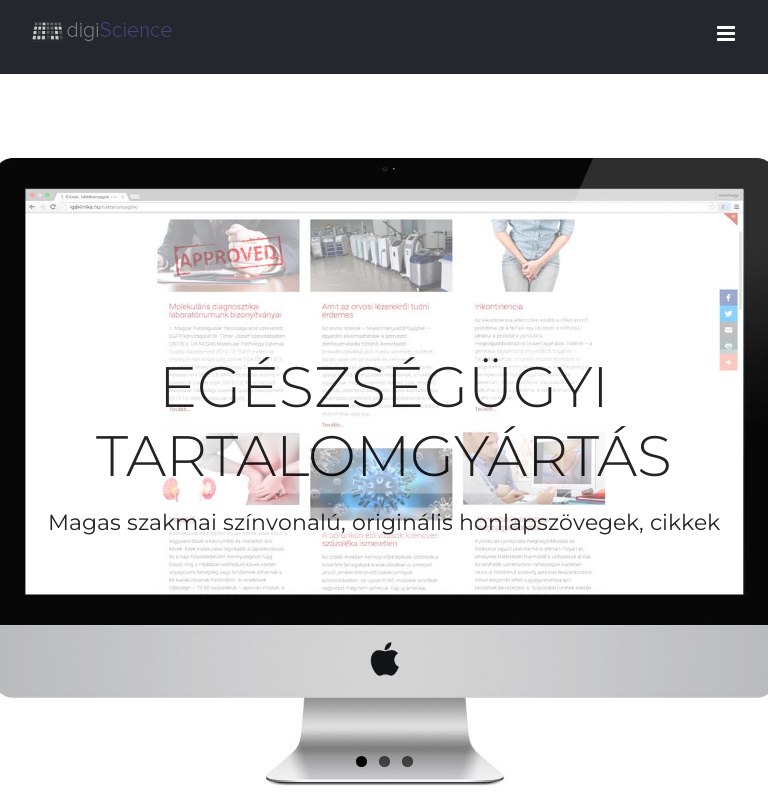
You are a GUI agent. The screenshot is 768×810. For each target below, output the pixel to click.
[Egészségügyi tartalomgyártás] (384, 442)
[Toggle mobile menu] (727, 33)
